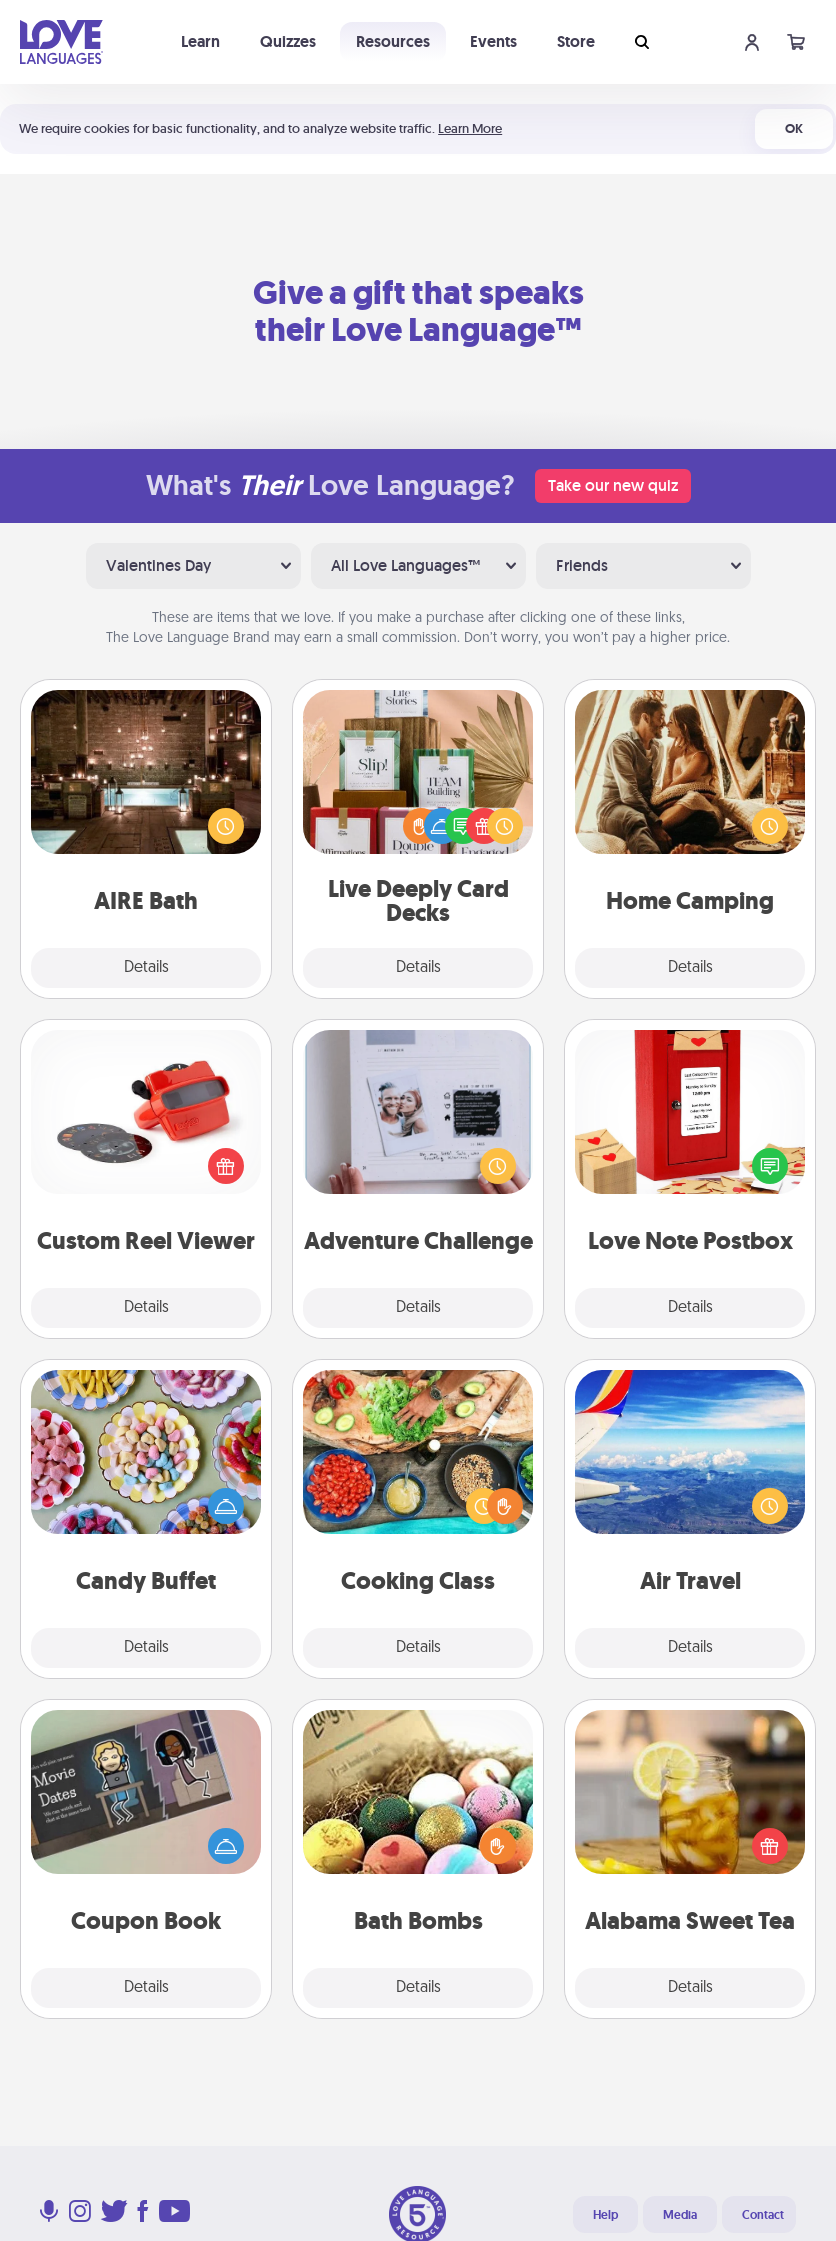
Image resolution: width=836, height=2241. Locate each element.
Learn (200, 41)
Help (605, 2215)
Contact (763, 2215)
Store (576, 41)
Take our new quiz (613, 485)
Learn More (470, 128)
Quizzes (288, 41)
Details (146, 968)
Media (680, 2215)
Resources (393, 41)
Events (493, 41)
